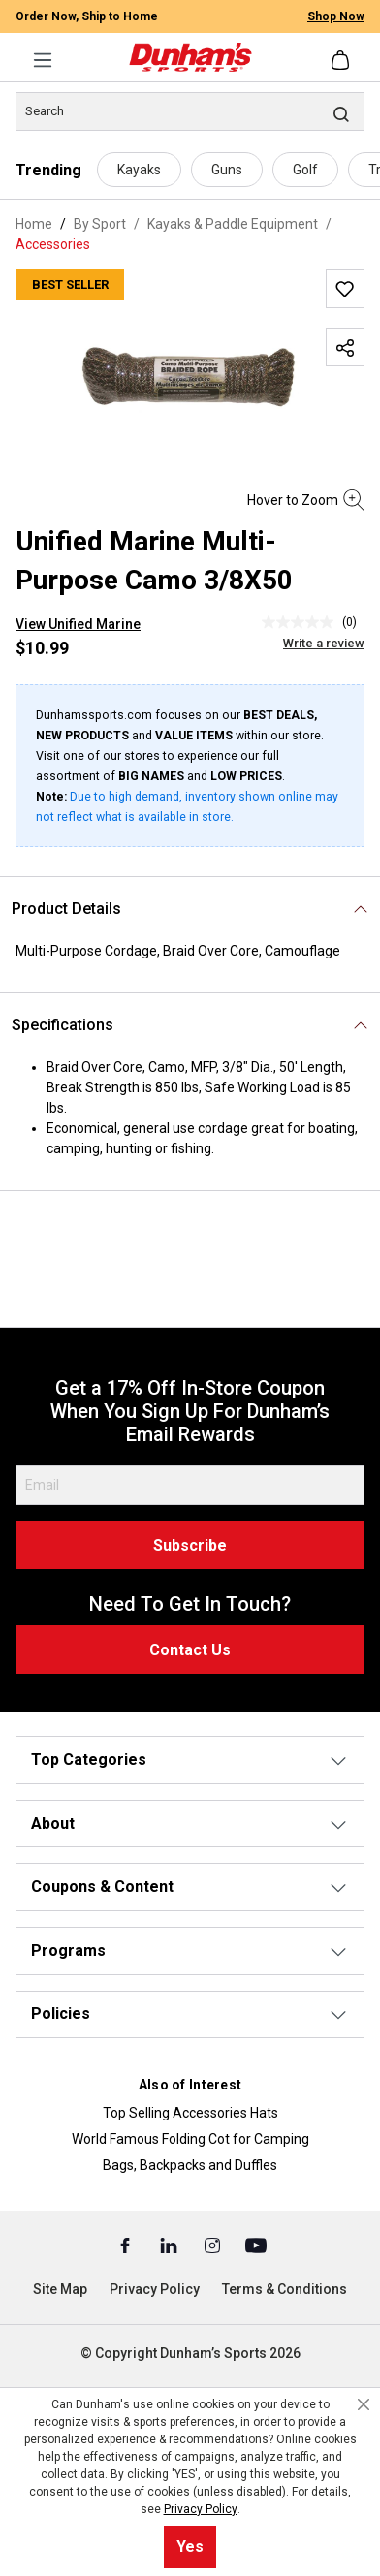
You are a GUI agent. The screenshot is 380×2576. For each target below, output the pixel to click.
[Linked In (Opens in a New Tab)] (170, 2244)
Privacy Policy (155, 2289)
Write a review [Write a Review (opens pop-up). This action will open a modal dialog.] (323, 643)
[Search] (190, 111)
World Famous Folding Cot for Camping (190, 2139)
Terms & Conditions (284, 2289)
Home (34, 224)
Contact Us (190, 1650)
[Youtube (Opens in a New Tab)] (256, 2244)
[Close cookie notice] (363, 2404)
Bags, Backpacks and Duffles (190, 2165)
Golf (305, 169)
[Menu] (42, 60)
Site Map (60, 2289)
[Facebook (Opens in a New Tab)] (126, 2244)
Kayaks (139, 169)
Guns (226, 169)
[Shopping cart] (342, 60)
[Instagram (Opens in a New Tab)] (214, 2244)
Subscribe (190, 1545)
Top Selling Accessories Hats (190, 2112)
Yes (190, 2546)
